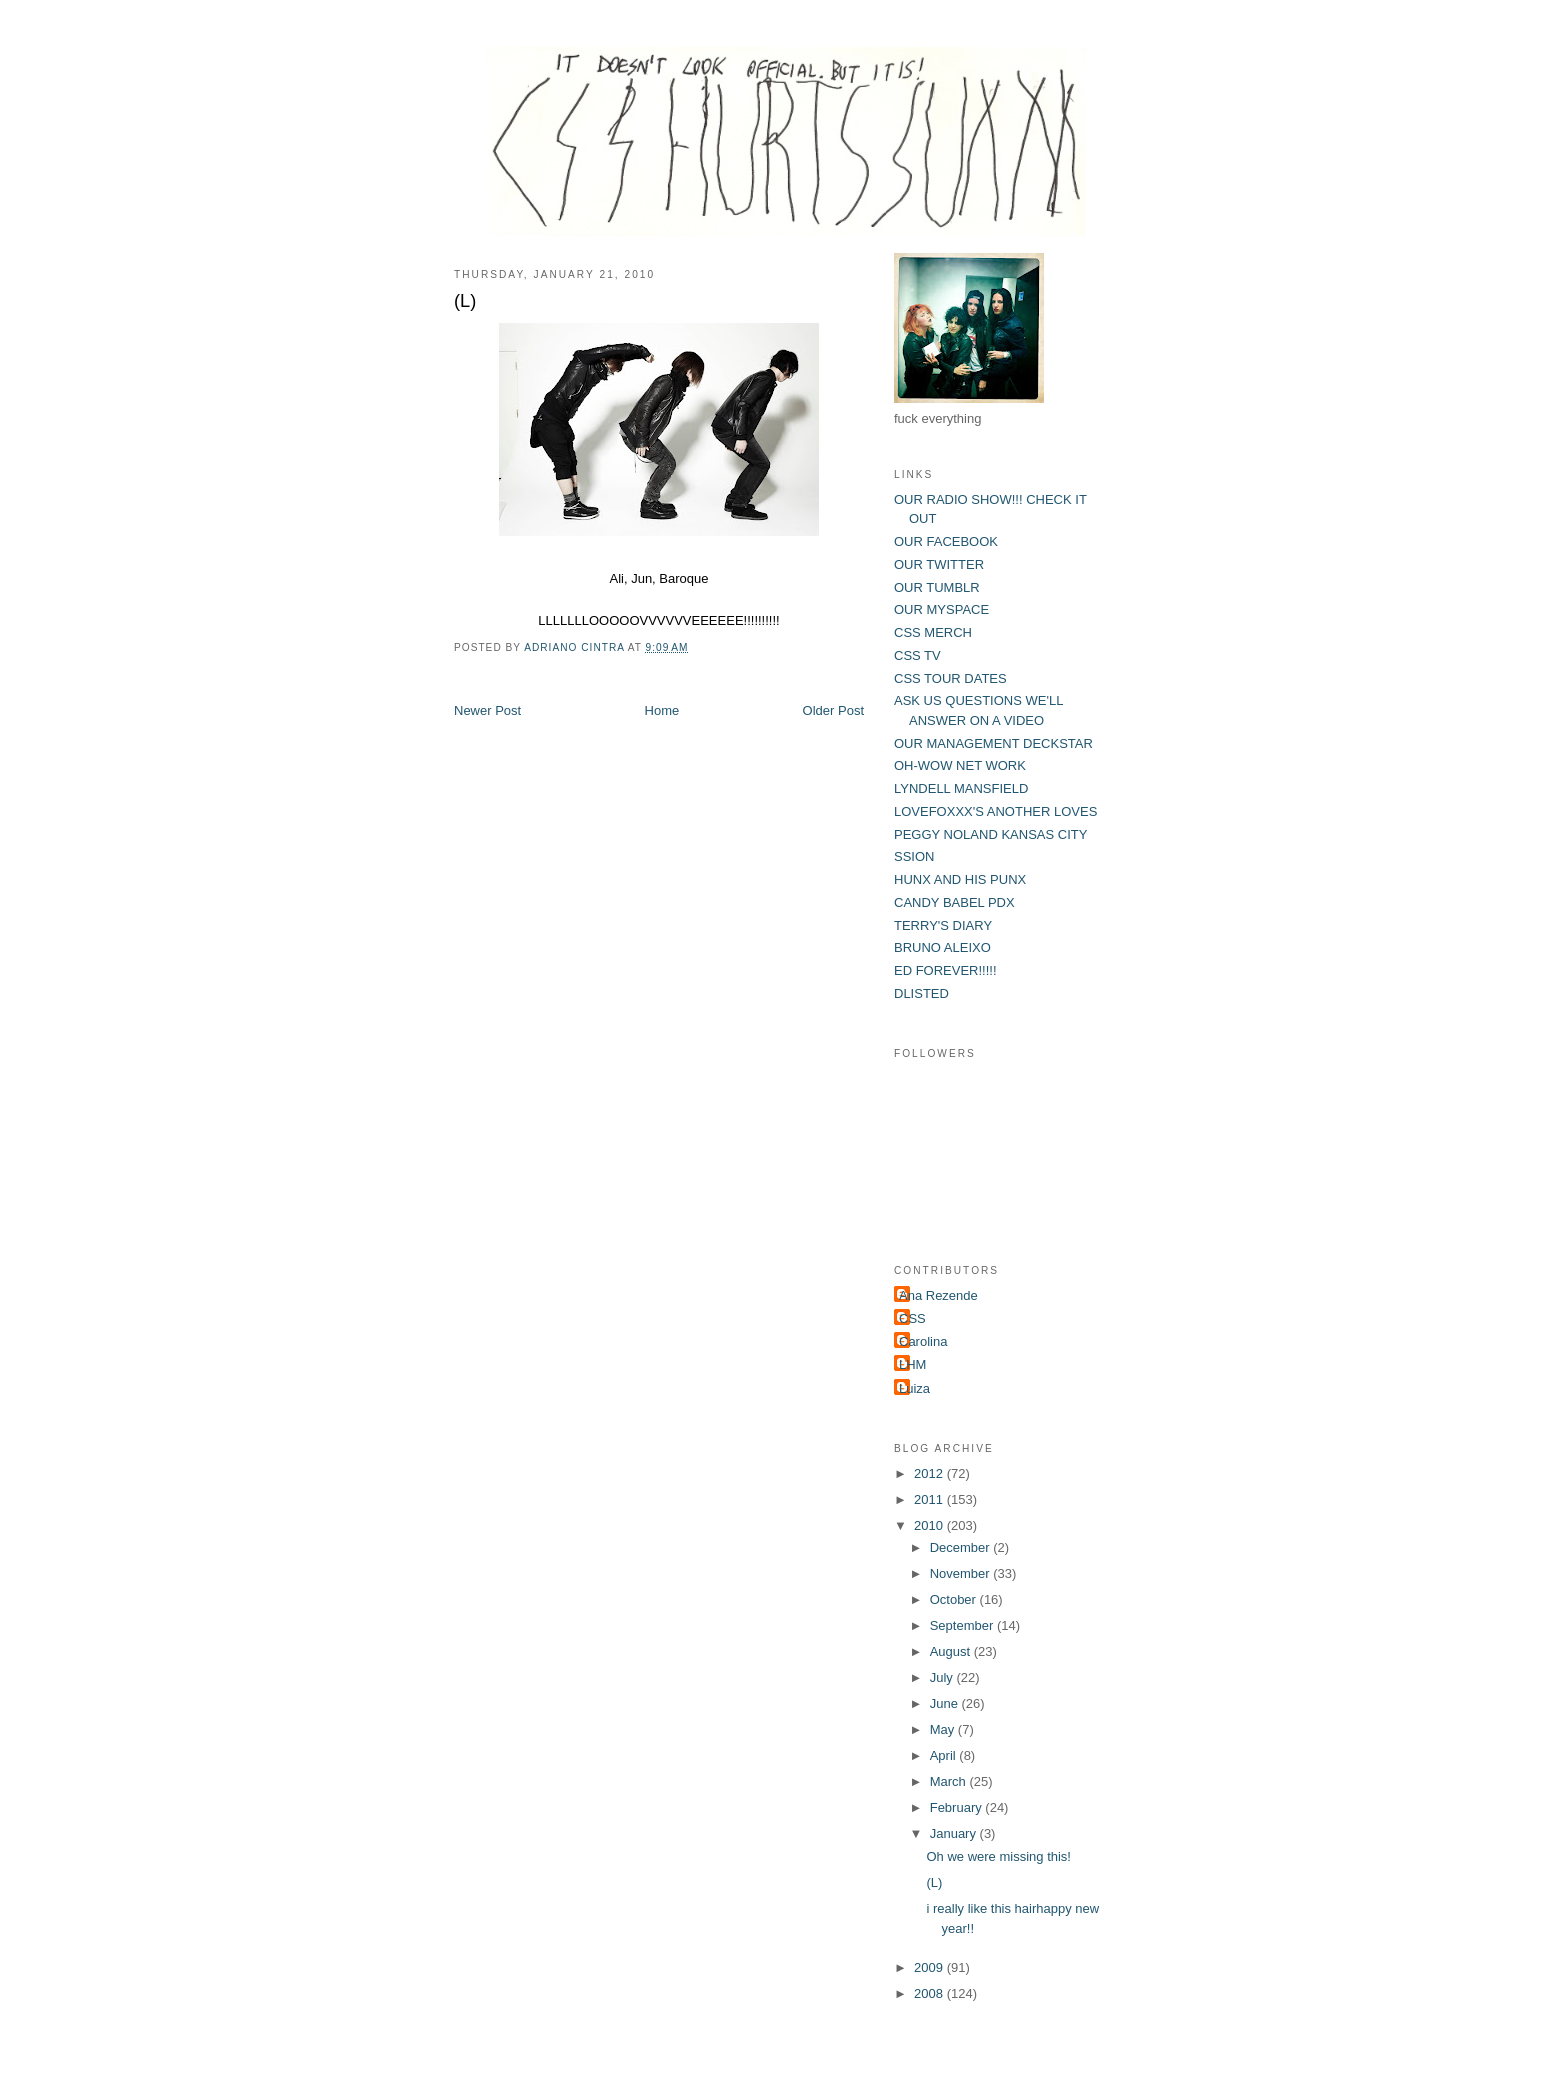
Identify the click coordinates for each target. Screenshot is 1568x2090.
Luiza (914, 1388)
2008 (930, 1993)
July (943, 1677)
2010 (930, 1525)
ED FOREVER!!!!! (945, 970)
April (945, 1755)
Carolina (923, 1341)
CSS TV (917, 655)
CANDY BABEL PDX (954, 902)
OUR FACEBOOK (946, 541)
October (955, 1599)
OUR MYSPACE (941, 609)
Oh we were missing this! (998, 1856)
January (955, 1833)
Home (662, 710)
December (962, 1547)
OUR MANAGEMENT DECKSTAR (993, 743)
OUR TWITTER (939, 564)
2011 (930, 1499)
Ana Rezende (938, 1295)
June (946, 1703)
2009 (930, 1967)
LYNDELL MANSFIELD (961, 788)
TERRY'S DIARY (943, 925)
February (958, 1807)
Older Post (833, 710)
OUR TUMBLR (937, 587)
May (944, 1729)
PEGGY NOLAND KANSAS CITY (990, 834)
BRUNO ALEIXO (942, 947)
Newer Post (487, 710)
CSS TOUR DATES (950, 678)
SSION (914, 856)
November (962, 1573)
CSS (912, 1318)
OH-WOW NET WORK (960, 765)
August (952, 1651)
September (963, 1625)
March (950, 1781)
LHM (912, 1364)
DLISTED (921, 993)
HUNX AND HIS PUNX (960, 879)
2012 (930, 1473)
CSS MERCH (933, 632)
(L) (934, 1882)
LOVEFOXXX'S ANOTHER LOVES (995, 811)
